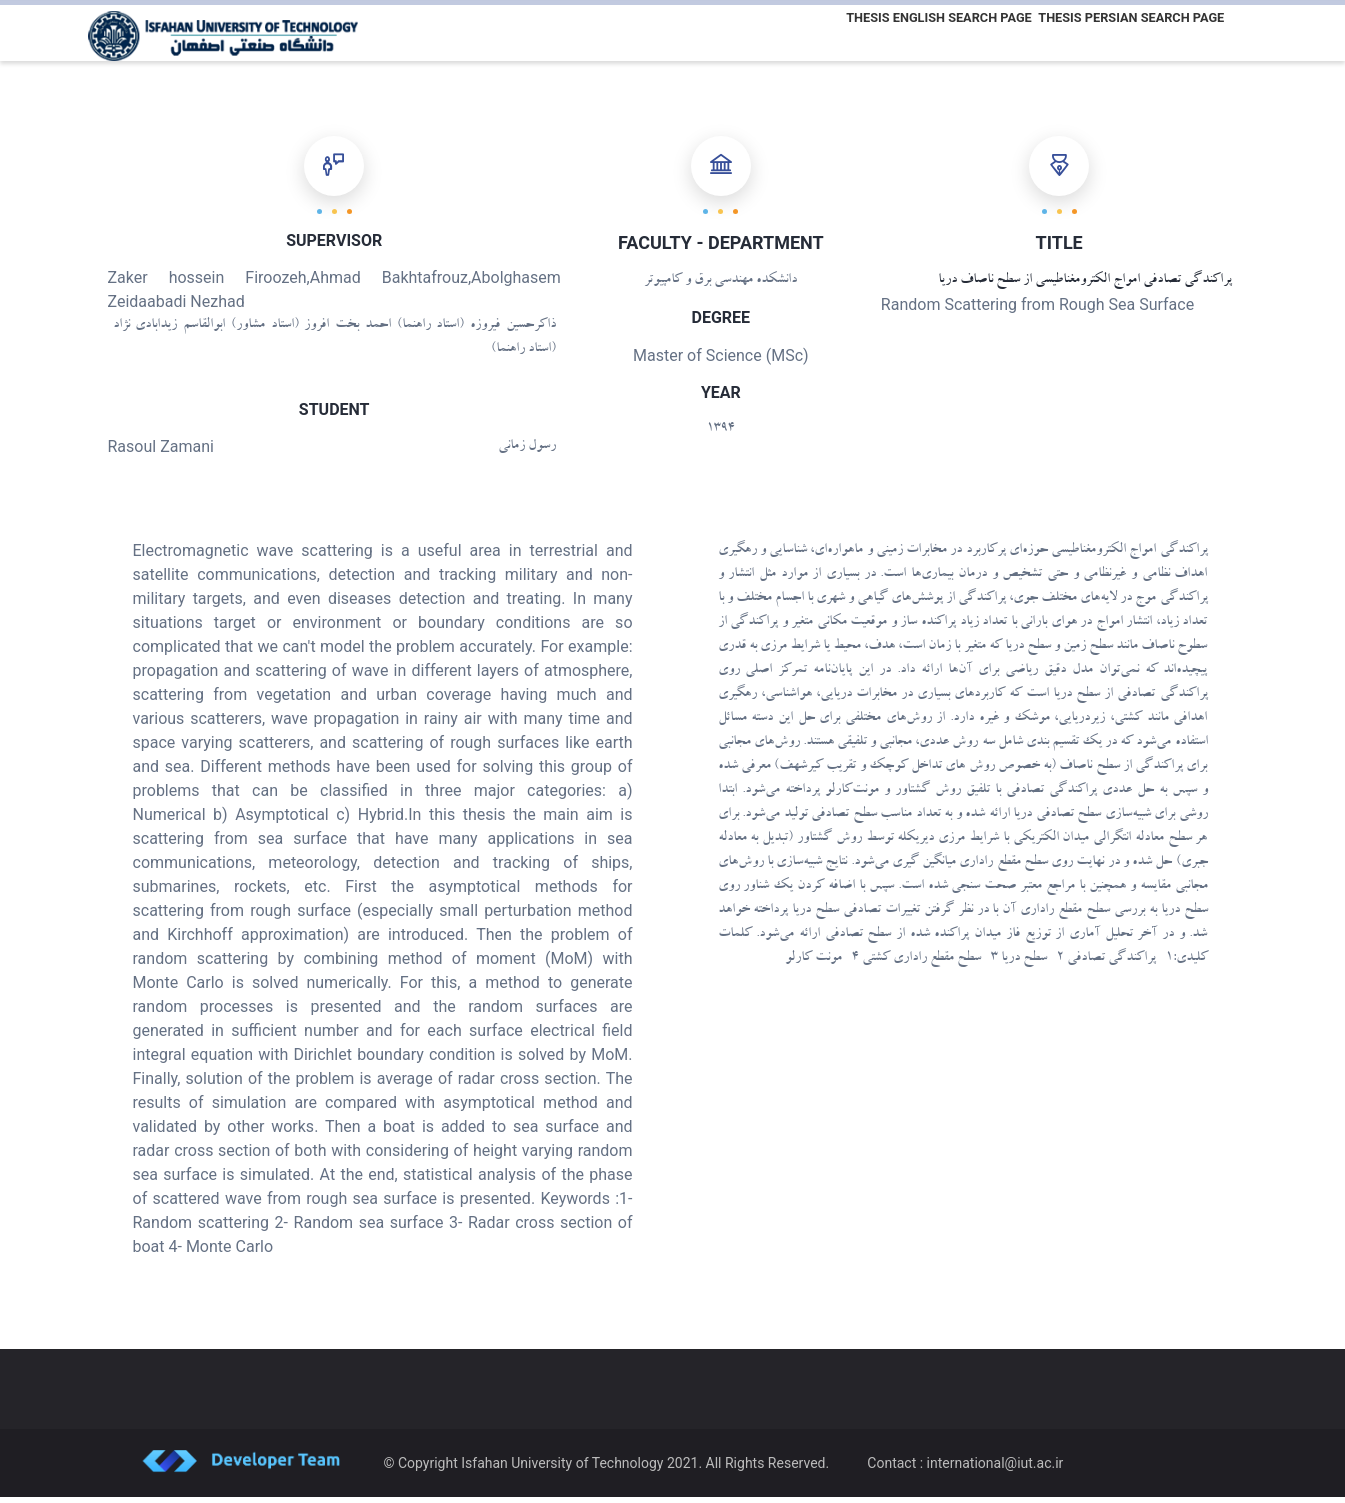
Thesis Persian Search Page (1127, 33)
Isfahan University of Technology (562, 1469)
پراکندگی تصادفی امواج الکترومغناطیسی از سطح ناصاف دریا (1085, 287)
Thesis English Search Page (928, 33)
